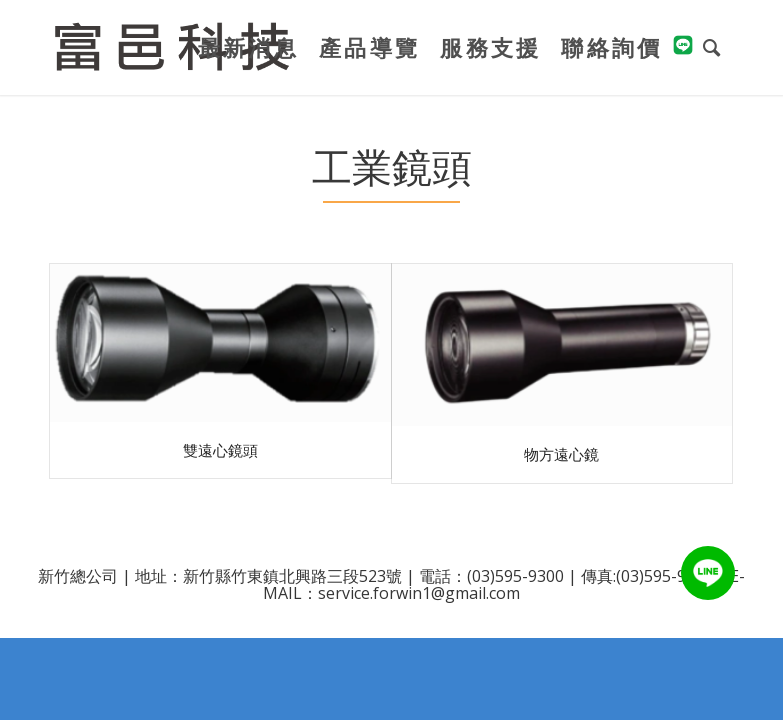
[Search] (713, 47)
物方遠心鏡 (561, 454)
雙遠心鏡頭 (220, 450)
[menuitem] (248, 47)
